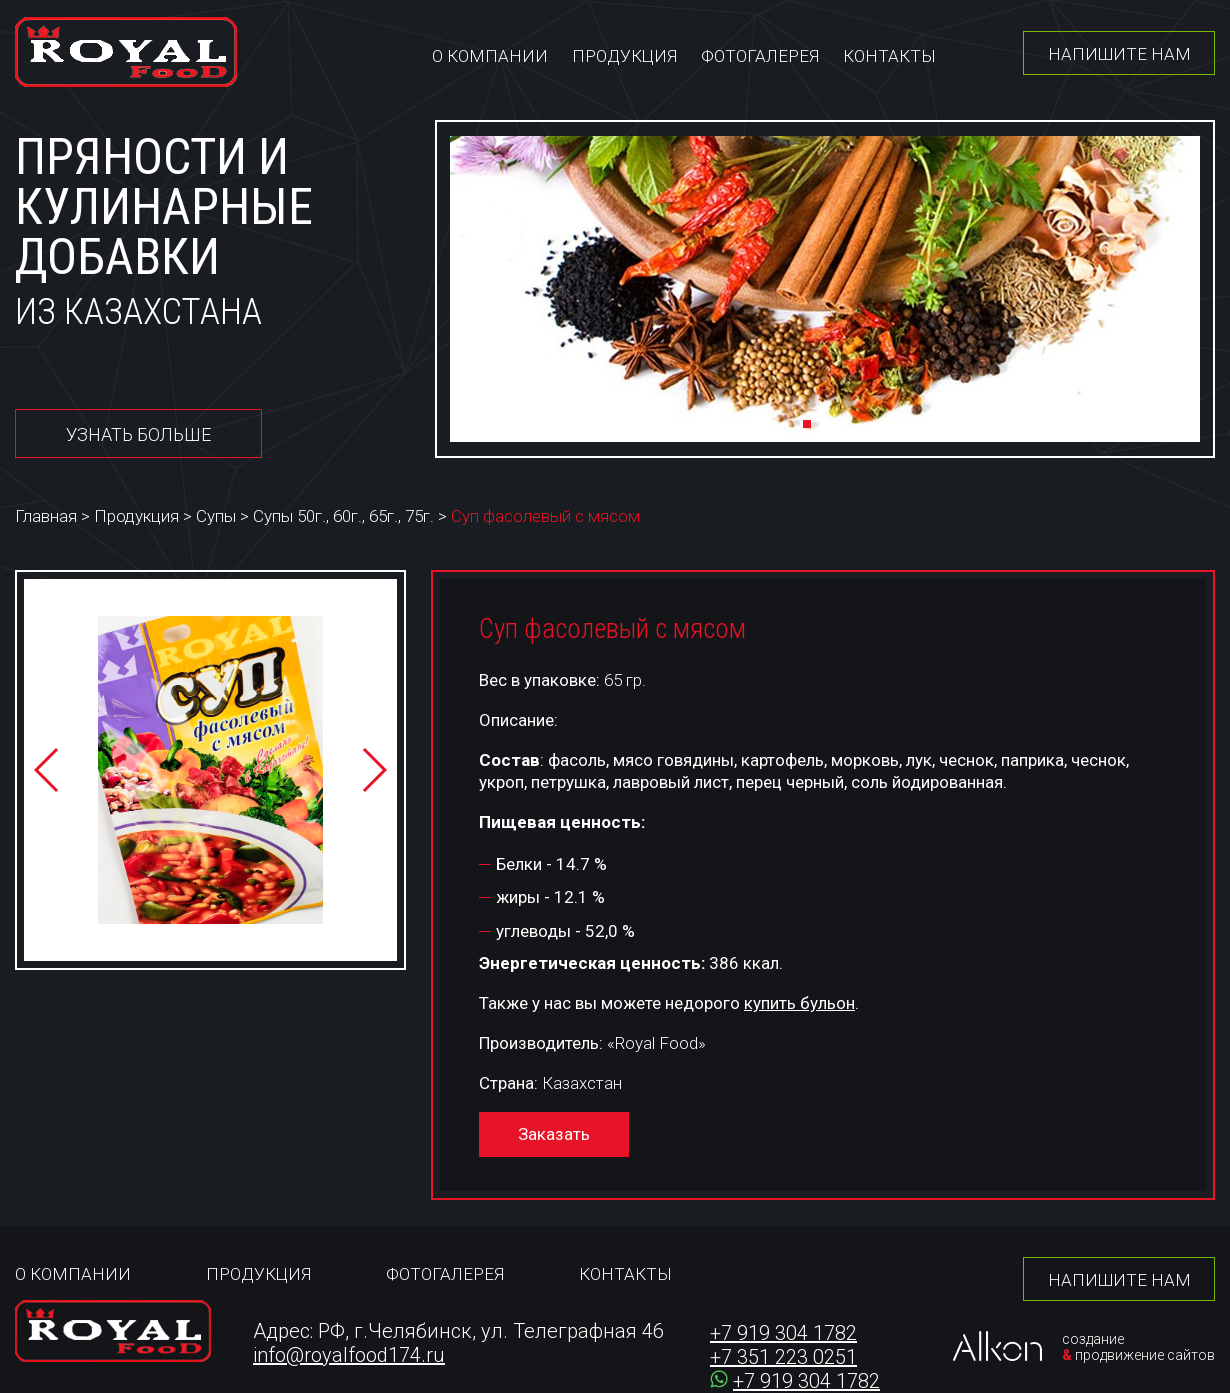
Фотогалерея (760, 56)
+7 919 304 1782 (783, 1333)
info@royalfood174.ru (349, 1355)
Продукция (624, 56)
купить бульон (799, 1003)
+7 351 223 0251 (783, 1357)
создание (1093, 1339)
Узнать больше (138, 434)
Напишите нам (1119, 54)
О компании (490, 56)
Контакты (889, 56)
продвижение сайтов (1145, 1355)
